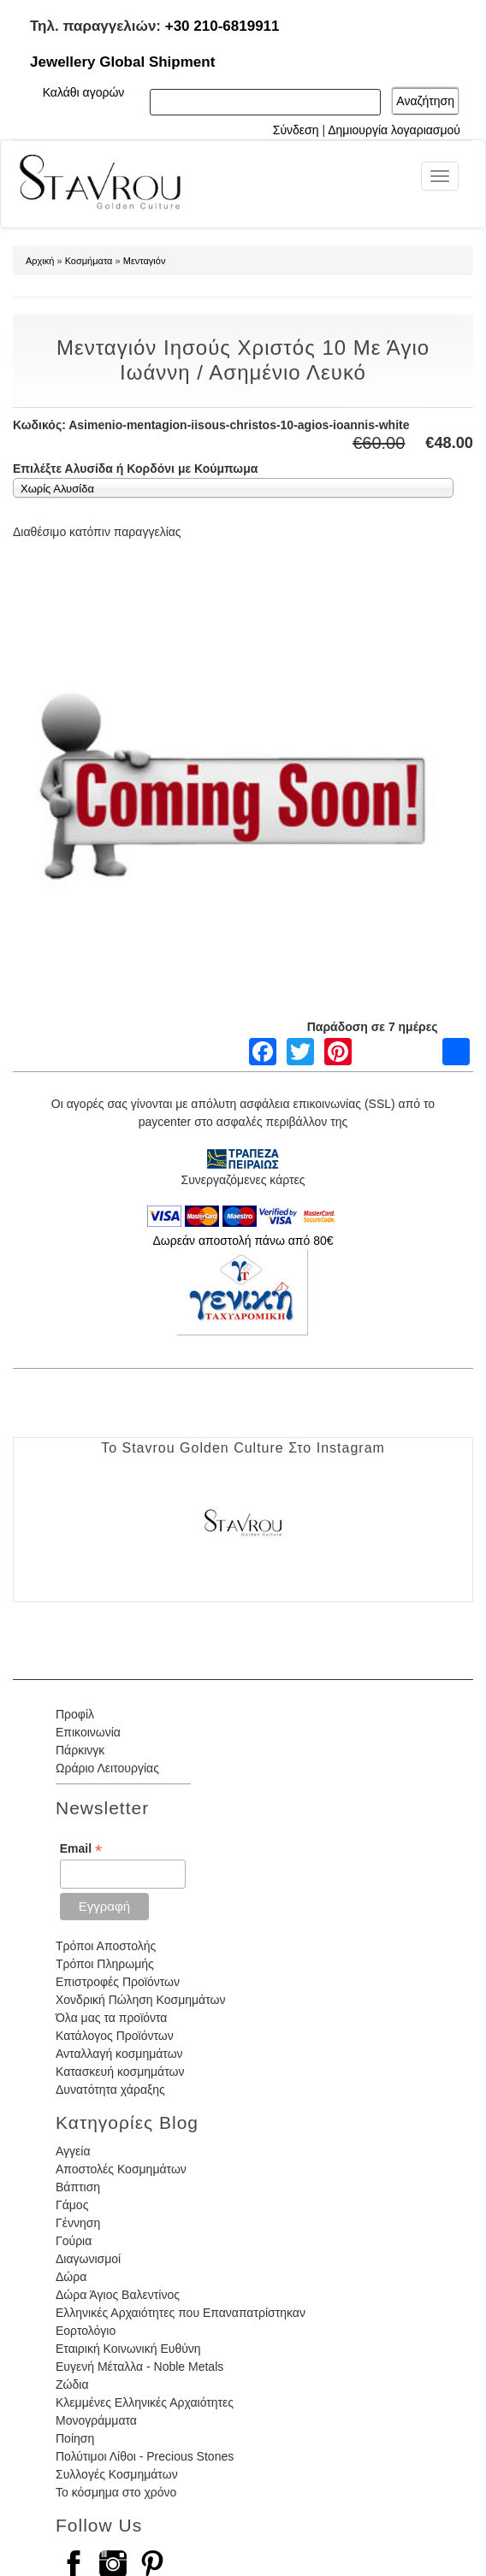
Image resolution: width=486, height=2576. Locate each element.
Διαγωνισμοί (88, 2259)
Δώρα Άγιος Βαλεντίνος (118, 2295)
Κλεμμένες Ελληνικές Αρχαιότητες (145, 2402)
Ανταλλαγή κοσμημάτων (119, 2053)
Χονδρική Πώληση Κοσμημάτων (140, 2000)
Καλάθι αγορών (84, 92)
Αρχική (40, 261)
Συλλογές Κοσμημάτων (117, 2474)
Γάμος (72, 2205)
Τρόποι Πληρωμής (105, 1964)
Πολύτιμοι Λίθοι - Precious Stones (145, 2456)
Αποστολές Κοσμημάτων (121, 2169)
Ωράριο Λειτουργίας (107, 1768)
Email (81, 1849)
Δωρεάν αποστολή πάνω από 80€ (242, 1240)
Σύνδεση (296, 130)
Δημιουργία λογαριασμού (394, 130)
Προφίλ (75, 1714)
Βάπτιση (78, 2187)
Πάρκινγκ (80, 1750)
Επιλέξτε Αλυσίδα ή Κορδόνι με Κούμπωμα (135, 468)
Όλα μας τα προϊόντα (111, 2018)
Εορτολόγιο (86, 2330)
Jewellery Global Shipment (122, 62)
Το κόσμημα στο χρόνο (116, 2492)
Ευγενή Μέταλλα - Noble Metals (139, 2366)
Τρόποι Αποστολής (106, 1946)
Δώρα (71, 2277)
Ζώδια (72, 2384)
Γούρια (74, 2241)
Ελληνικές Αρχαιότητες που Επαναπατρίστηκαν (180, 2313)
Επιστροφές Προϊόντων (118, 1982)
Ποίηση (75, 2438)
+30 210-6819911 (222, 26)
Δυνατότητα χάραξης (110, 2089)
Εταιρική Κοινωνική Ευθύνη (128, 2348)
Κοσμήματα (89, 261)
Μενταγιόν (144, 261)
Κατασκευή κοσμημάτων (120, 2071)
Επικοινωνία (88, 1732)
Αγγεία (73, 2151)
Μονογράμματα (96, 2420)
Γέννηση (78, 2223)
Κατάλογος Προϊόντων (115, 2036)
